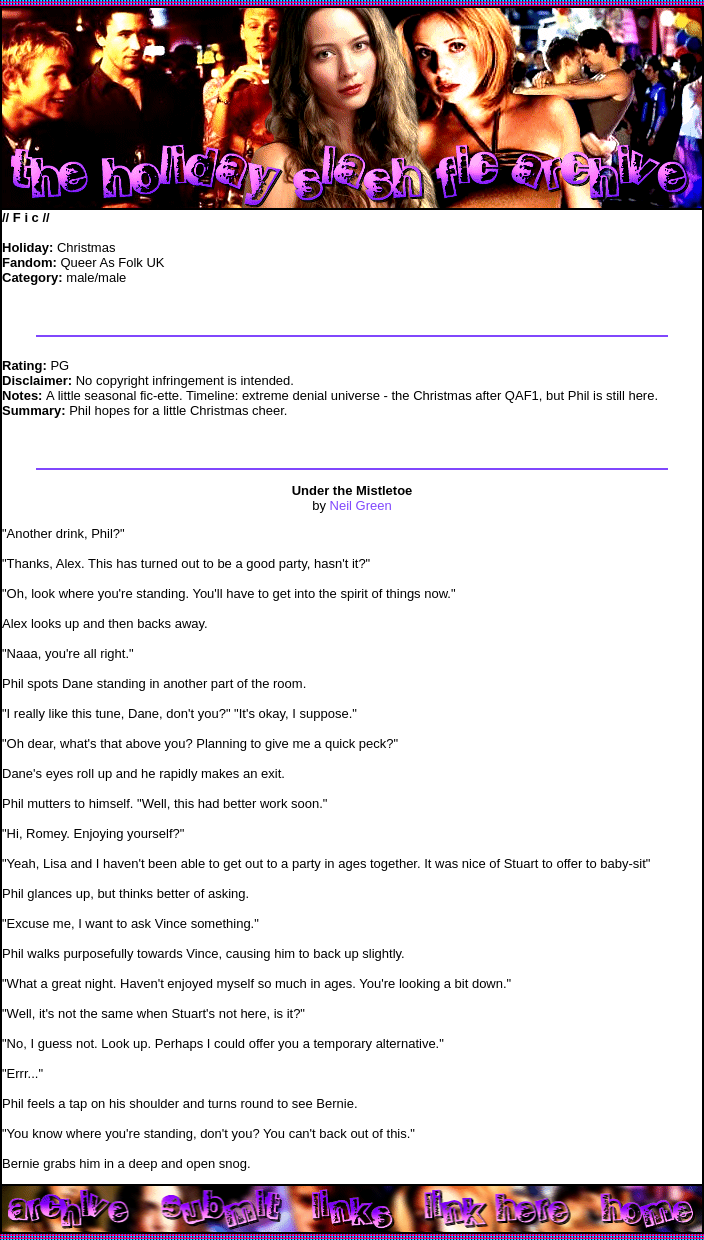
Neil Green (361, 505)
